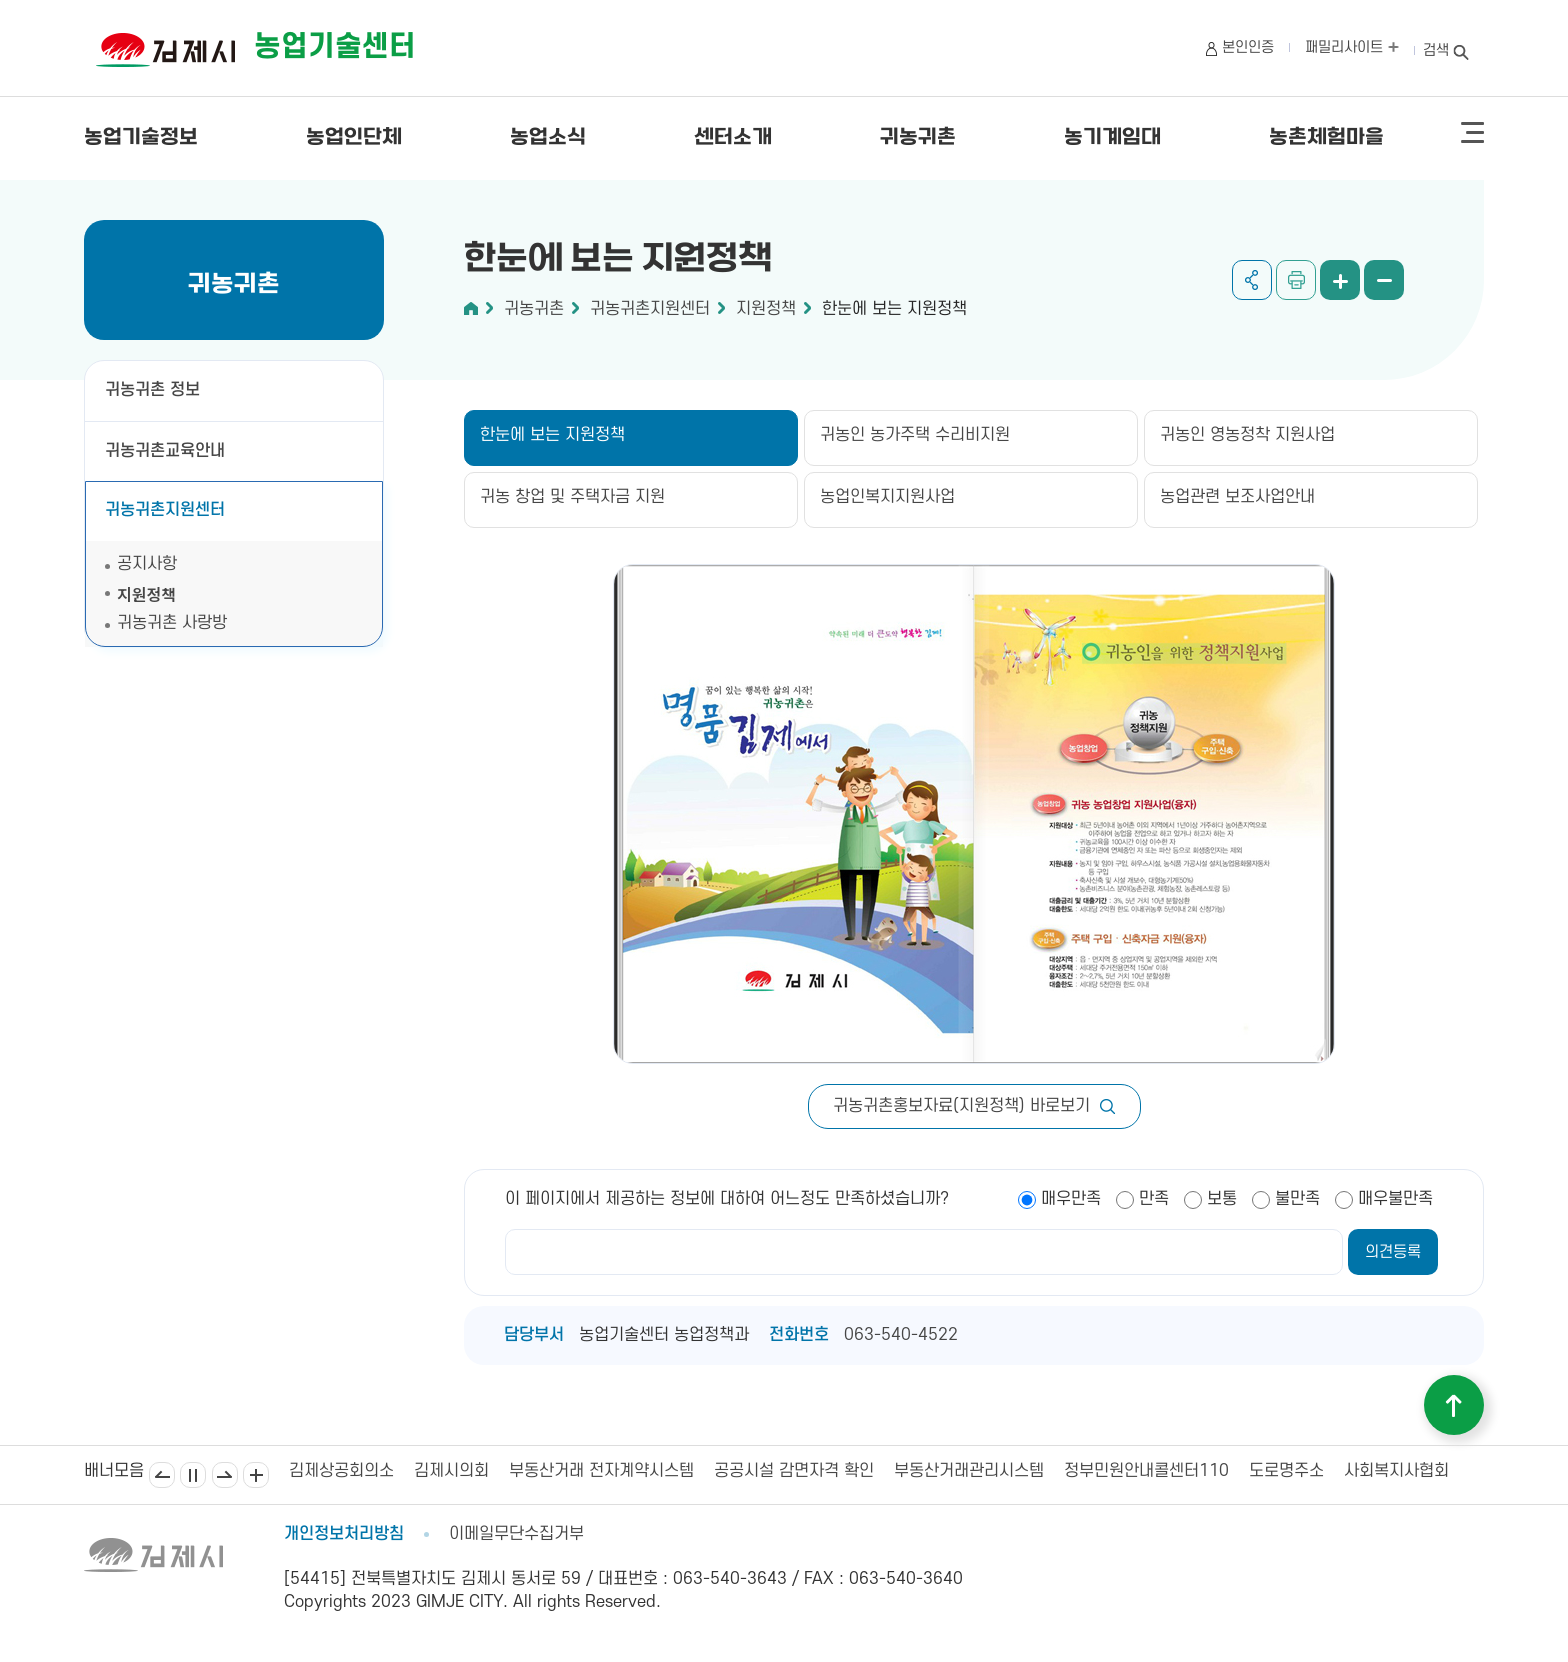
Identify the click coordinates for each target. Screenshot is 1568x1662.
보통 (1222, 1199)
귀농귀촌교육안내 (165, 451)
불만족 (1297, 1199)
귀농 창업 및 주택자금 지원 (572, 497)
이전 (162, 1475)
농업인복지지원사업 (887, 497)
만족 (1154, 1199)
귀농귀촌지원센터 (165, 510)
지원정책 (146, 594)
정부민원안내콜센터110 (1146, 1471)
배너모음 (256, 1475)
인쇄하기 (1296, 280)
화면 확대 (1340, 280)
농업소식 (548, 138)
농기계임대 (1112, 138)
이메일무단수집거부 (516, 1534)
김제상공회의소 (341, 1471)
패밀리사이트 (1352, 47)
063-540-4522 (901, 1335)
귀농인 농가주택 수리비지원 (915, 435)
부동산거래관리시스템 (969, 1471)
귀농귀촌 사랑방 (172, 623)
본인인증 (1248, 47)
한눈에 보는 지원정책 (894, 309)
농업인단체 (354, 138)
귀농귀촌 (918, 138)
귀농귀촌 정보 (152, 390)
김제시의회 (451, 1471)
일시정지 (193, 1475)
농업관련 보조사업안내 (1237, 497)
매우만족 (1071, 1199)
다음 (225, 1475)
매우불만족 (1395, 1199)
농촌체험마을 (1326, 138)
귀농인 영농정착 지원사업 (1247, 435)
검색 (1436, 50)
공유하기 (1252, 280)
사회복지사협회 (1396, 1471)
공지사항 (147, 564)
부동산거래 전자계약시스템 (601, 1471)
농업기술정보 (141, 138)
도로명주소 (1286, 1471)
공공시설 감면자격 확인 (794, 1471)
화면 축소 (1384, 280)
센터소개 (733, 138)
